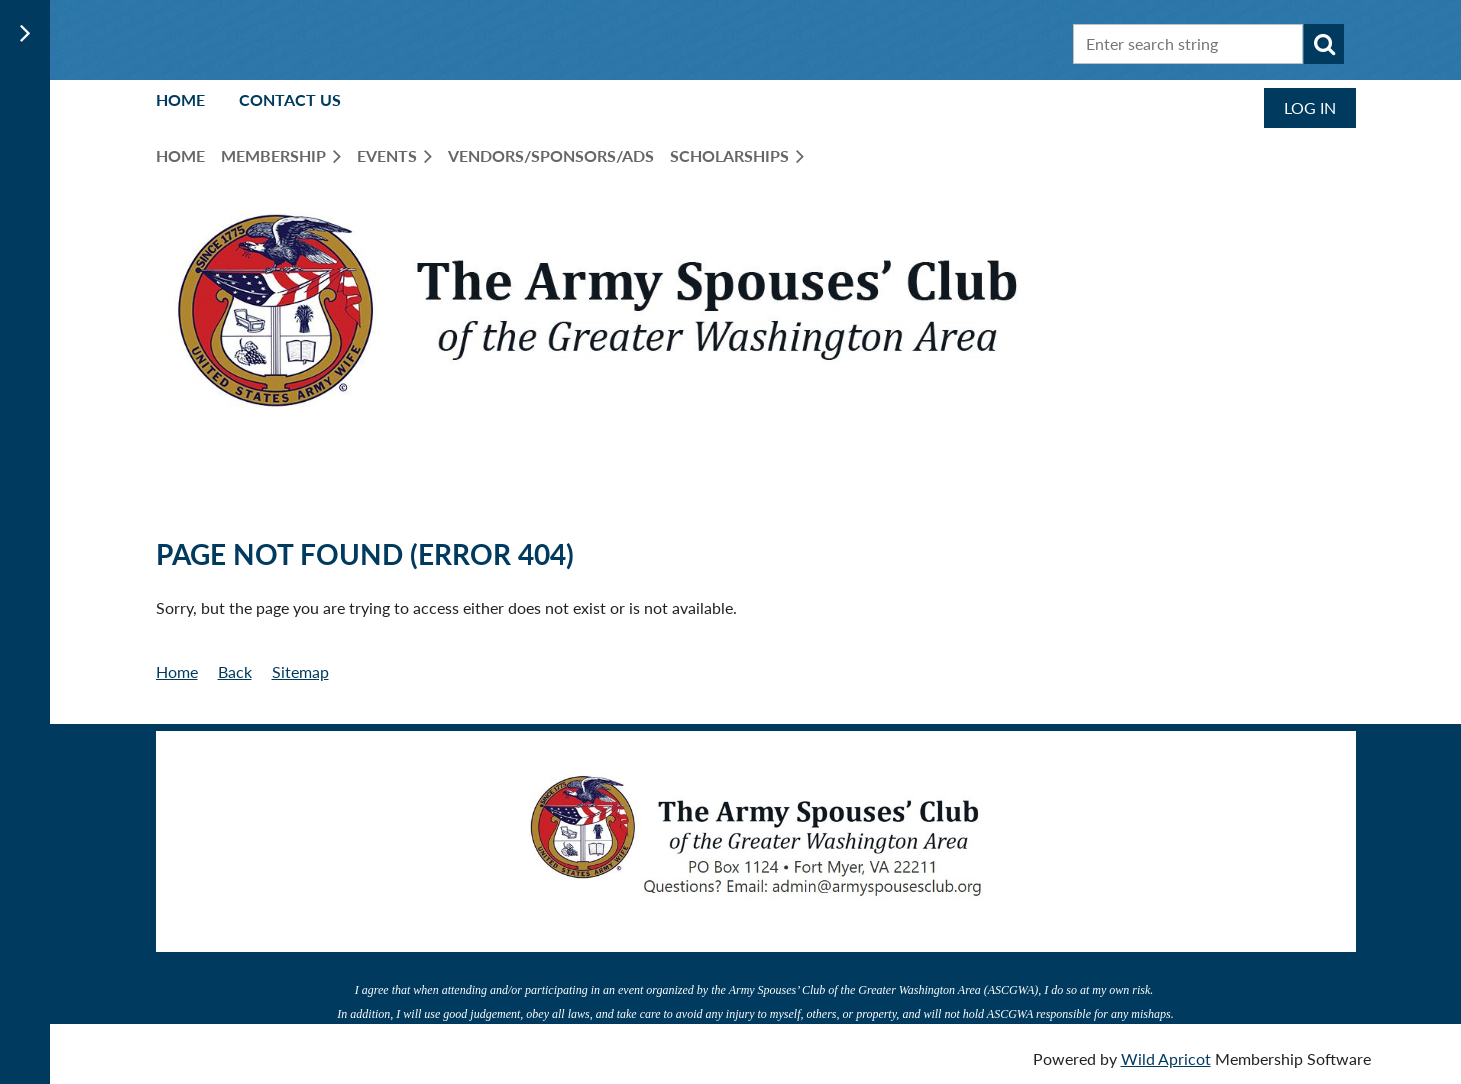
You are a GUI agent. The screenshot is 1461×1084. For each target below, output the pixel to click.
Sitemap (300, 671)
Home (180, 99)
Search (1324, 44)
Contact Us (290, 99)
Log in (1310, 107)
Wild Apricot (1166, 1058)
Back (235, 671)
